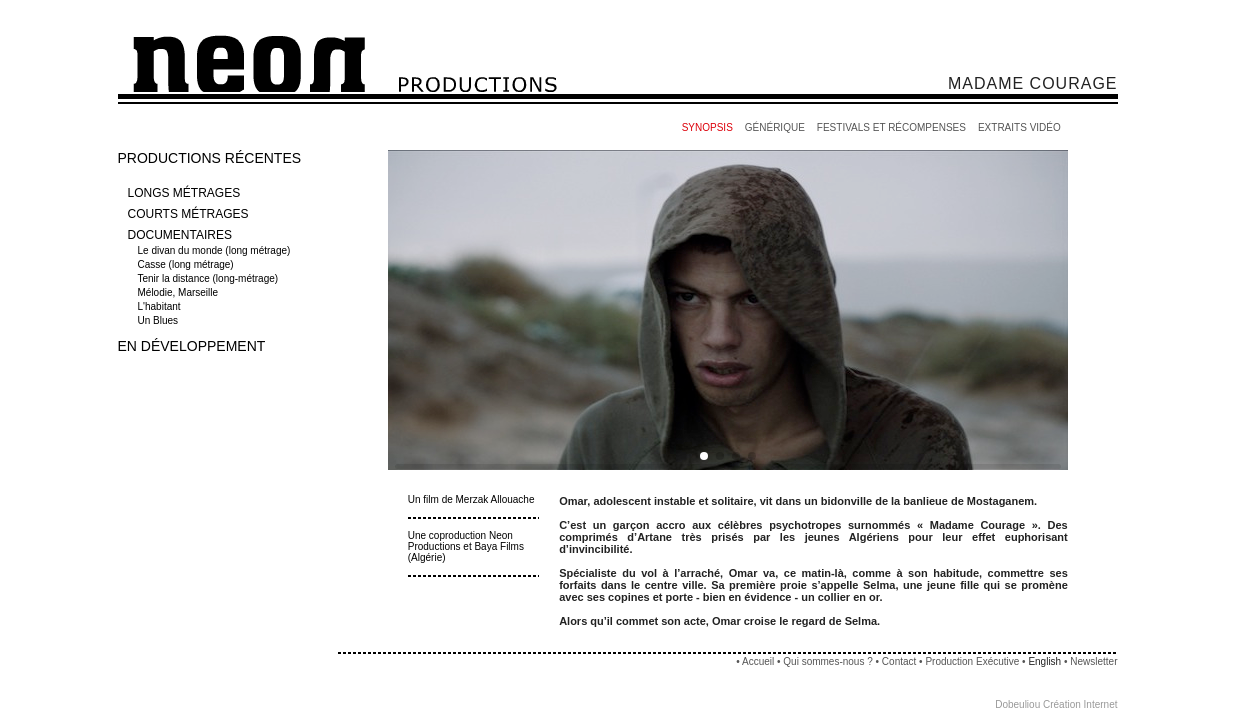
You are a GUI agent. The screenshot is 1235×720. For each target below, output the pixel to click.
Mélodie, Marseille (179, 292)
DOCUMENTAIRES (180, 235)
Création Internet (1080, 704)
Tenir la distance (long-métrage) (209, 278)
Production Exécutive (973, 661)
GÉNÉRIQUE (775, 127)
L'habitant (161, 306)
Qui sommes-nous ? (827, 661)
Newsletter (1093, 661)
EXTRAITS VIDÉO (1019, 127)
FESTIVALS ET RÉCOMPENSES (891, 127)
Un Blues (159, 320)
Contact (899, 661)
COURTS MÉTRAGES (188, 214)
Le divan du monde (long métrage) (216, 250)
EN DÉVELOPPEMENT (192, 346)
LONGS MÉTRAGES (184, 193)
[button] (704, 456)
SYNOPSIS (707, 127)
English (1044, 661)
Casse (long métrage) (187, 264)
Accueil (758, 661)
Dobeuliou (1017, 704)
